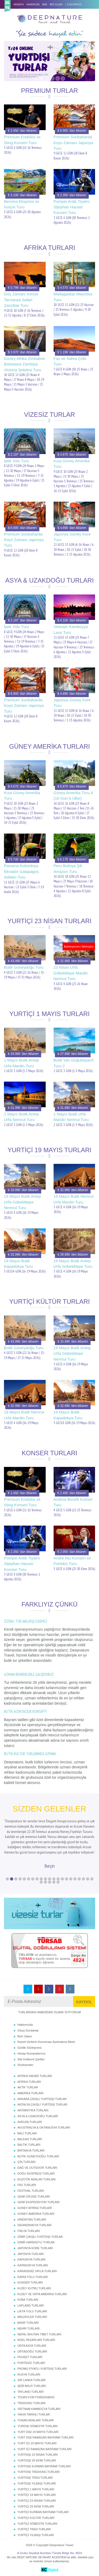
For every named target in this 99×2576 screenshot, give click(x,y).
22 (41, 1882)
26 (58, 1882)
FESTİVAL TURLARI (30, 2190)
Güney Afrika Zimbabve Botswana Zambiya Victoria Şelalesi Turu (24, 364)
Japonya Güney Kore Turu (72, 537)
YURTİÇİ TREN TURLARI (34, 2529)
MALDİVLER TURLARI (32, 2316)
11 (49, 1878)
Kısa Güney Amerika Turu (72, 464)
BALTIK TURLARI (28, 2144)
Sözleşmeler (25, 2064)
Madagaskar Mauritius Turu (73, 297)
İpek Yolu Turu (16, 461)
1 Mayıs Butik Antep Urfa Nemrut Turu (21, 1117)
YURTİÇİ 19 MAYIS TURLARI (36, 2494)
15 (66, 1878)
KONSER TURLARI (30, 2282)
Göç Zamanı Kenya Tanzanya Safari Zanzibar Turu (21, 300)
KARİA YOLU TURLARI (32, 2276)
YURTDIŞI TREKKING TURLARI (38, 2471)
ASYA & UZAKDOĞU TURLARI (37, 2116)
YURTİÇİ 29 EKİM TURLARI (35, 2506)
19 (83, 1878)
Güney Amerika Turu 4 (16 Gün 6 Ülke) (73, 795)
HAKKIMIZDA (33, 4)
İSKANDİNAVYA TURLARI (34, 2225)
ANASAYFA (18, 4)
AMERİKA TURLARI (30, 2093)
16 (70, 1878)
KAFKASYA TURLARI (31, 2259)
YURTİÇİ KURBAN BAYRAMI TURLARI (43, 2512)
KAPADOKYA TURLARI (32, 2265)
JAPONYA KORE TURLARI (35, 2248)
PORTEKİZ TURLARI (31, 2362)
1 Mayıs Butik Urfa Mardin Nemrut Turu (71, 1117)
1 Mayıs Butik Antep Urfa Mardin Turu (21, 1063)
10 (45, 1878)
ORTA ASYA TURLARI (31, 2345)
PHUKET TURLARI (29, 2357)
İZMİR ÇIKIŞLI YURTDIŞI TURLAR (40, 2236)
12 (53, 1878)
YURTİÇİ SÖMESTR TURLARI (37, 2523)
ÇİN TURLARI (26, 2161)
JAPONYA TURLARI (30, 2253)
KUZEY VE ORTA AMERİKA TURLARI (42, 2294)
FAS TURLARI (26, 2184)
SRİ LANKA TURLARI (31, 2380)
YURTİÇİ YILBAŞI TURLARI (35, 2535)
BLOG (44, 4)
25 (53, 1882)
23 (45, 1882)
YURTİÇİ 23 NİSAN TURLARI (36, 2500)
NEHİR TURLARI (28, 2328)
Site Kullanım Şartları (31, 2059)
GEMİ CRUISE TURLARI (33, 2196)
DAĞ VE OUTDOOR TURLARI (37, 2167)
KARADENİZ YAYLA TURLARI (37, 2271)
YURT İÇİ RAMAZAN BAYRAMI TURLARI (44, 2449)
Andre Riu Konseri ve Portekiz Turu (72, 1561)
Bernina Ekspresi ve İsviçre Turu (21, 204)
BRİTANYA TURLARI (31, 2150)
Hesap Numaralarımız (31, 2053)
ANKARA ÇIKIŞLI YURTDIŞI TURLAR (42, 2099)
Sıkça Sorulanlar (28, 2030)
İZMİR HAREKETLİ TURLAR (36, 2242)
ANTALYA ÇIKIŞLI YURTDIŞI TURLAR (42, 2104)
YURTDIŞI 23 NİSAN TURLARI (37, 2454)
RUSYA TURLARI (28, 2374)
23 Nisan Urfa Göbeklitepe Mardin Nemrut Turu (71, 973)
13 (58, 1878)
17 (75, 1878)
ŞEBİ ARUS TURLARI (31, 2385)
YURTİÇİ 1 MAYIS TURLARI (35, 2489)
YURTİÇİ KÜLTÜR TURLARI (35, 2517)
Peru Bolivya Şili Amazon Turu (68, 868)
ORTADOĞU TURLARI (32, 2351)
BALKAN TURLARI (29, 2139)
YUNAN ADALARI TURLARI (35, 2420)
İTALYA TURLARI (28, 2230)
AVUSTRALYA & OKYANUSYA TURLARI (43, 2127)
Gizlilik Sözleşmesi (29, 2047)
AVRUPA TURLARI (29, 2122)
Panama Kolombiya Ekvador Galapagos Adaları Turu (21, 871)
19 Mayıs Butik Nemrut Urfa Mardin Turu (74, 1199)
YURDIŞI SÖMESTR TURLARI (37, 2426)
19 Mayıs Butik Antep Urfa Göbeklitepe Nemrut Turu (22, 1202)
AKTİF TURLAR (27, 2087)
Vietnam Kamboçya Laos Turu (71, 629)
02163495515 (74, 4)
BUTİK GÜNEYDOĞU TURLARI (38, 2156)
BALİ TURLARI (27, 2133)
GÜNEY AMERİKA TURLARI (35, 2213)
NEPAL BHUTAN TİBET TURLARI (39, 2334)
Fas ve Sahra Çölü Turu (70, 361)
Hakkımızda (25, 2024)
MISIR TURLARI (28, 2322)
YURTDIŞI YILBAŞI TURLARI (36, 2483)
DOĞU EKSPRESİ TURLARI (36, 2173)
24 (49, 1882)
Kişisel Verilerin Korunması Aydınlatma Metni (46, 2041)
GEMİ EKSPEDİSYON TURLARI (38, 2202)
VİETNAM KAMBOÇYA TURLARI (38, 2408)
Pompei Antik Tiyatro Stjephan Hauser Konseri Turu (72, 207)
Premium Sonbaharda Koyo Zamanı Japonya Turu (73, 142)
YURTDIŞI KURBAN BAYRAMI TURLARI (44, 2466)
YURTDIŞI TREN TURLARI (35, 2477)
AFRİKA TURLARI (29, 2081)
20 (87, 1878)
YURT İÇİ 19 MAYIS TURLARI (36, 2443)
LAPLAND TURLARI (30, 2305)
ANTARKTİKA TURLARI (33, 2110)
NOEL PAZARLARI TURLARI (36, 2339)
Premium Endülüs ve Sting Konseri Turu (22, 140)
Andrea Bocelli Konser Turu (73, 1502)
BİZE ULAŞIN (56, 4)
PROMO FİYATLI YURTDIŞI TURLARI (42, 2368)
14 (62, 1878)
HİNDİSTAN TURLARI (31, 2219)
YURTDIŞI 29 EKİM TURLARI (36, 2460)
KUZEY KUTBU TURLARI (34, 2288)
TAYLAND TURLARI (30, 2391)
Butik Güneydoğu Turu (23, 967)
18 (79, 1878)
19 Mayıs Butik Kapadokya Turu (18, 1264)
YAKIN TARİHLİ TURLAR (33, 2414)
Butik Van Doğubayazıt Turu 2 (73, 1063)
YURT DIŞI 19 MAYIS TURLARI (38, 2431)
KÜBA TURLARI (27, 2299)
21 (91, 1878)
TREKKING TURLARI (31, 2403)
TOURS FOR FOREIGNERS (35, 2397)
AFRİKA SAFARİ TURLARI (34, 2076)
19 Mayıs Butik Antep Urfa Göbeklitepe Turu (73, 1264)
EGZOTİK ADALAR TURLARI (36, 2179)
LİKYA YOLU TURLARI (32, 2311)
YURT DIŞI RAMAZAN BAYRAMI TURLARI (45, 2437)
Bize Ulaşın (24, 2036)
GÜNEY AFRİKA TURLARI (34, 2207)
